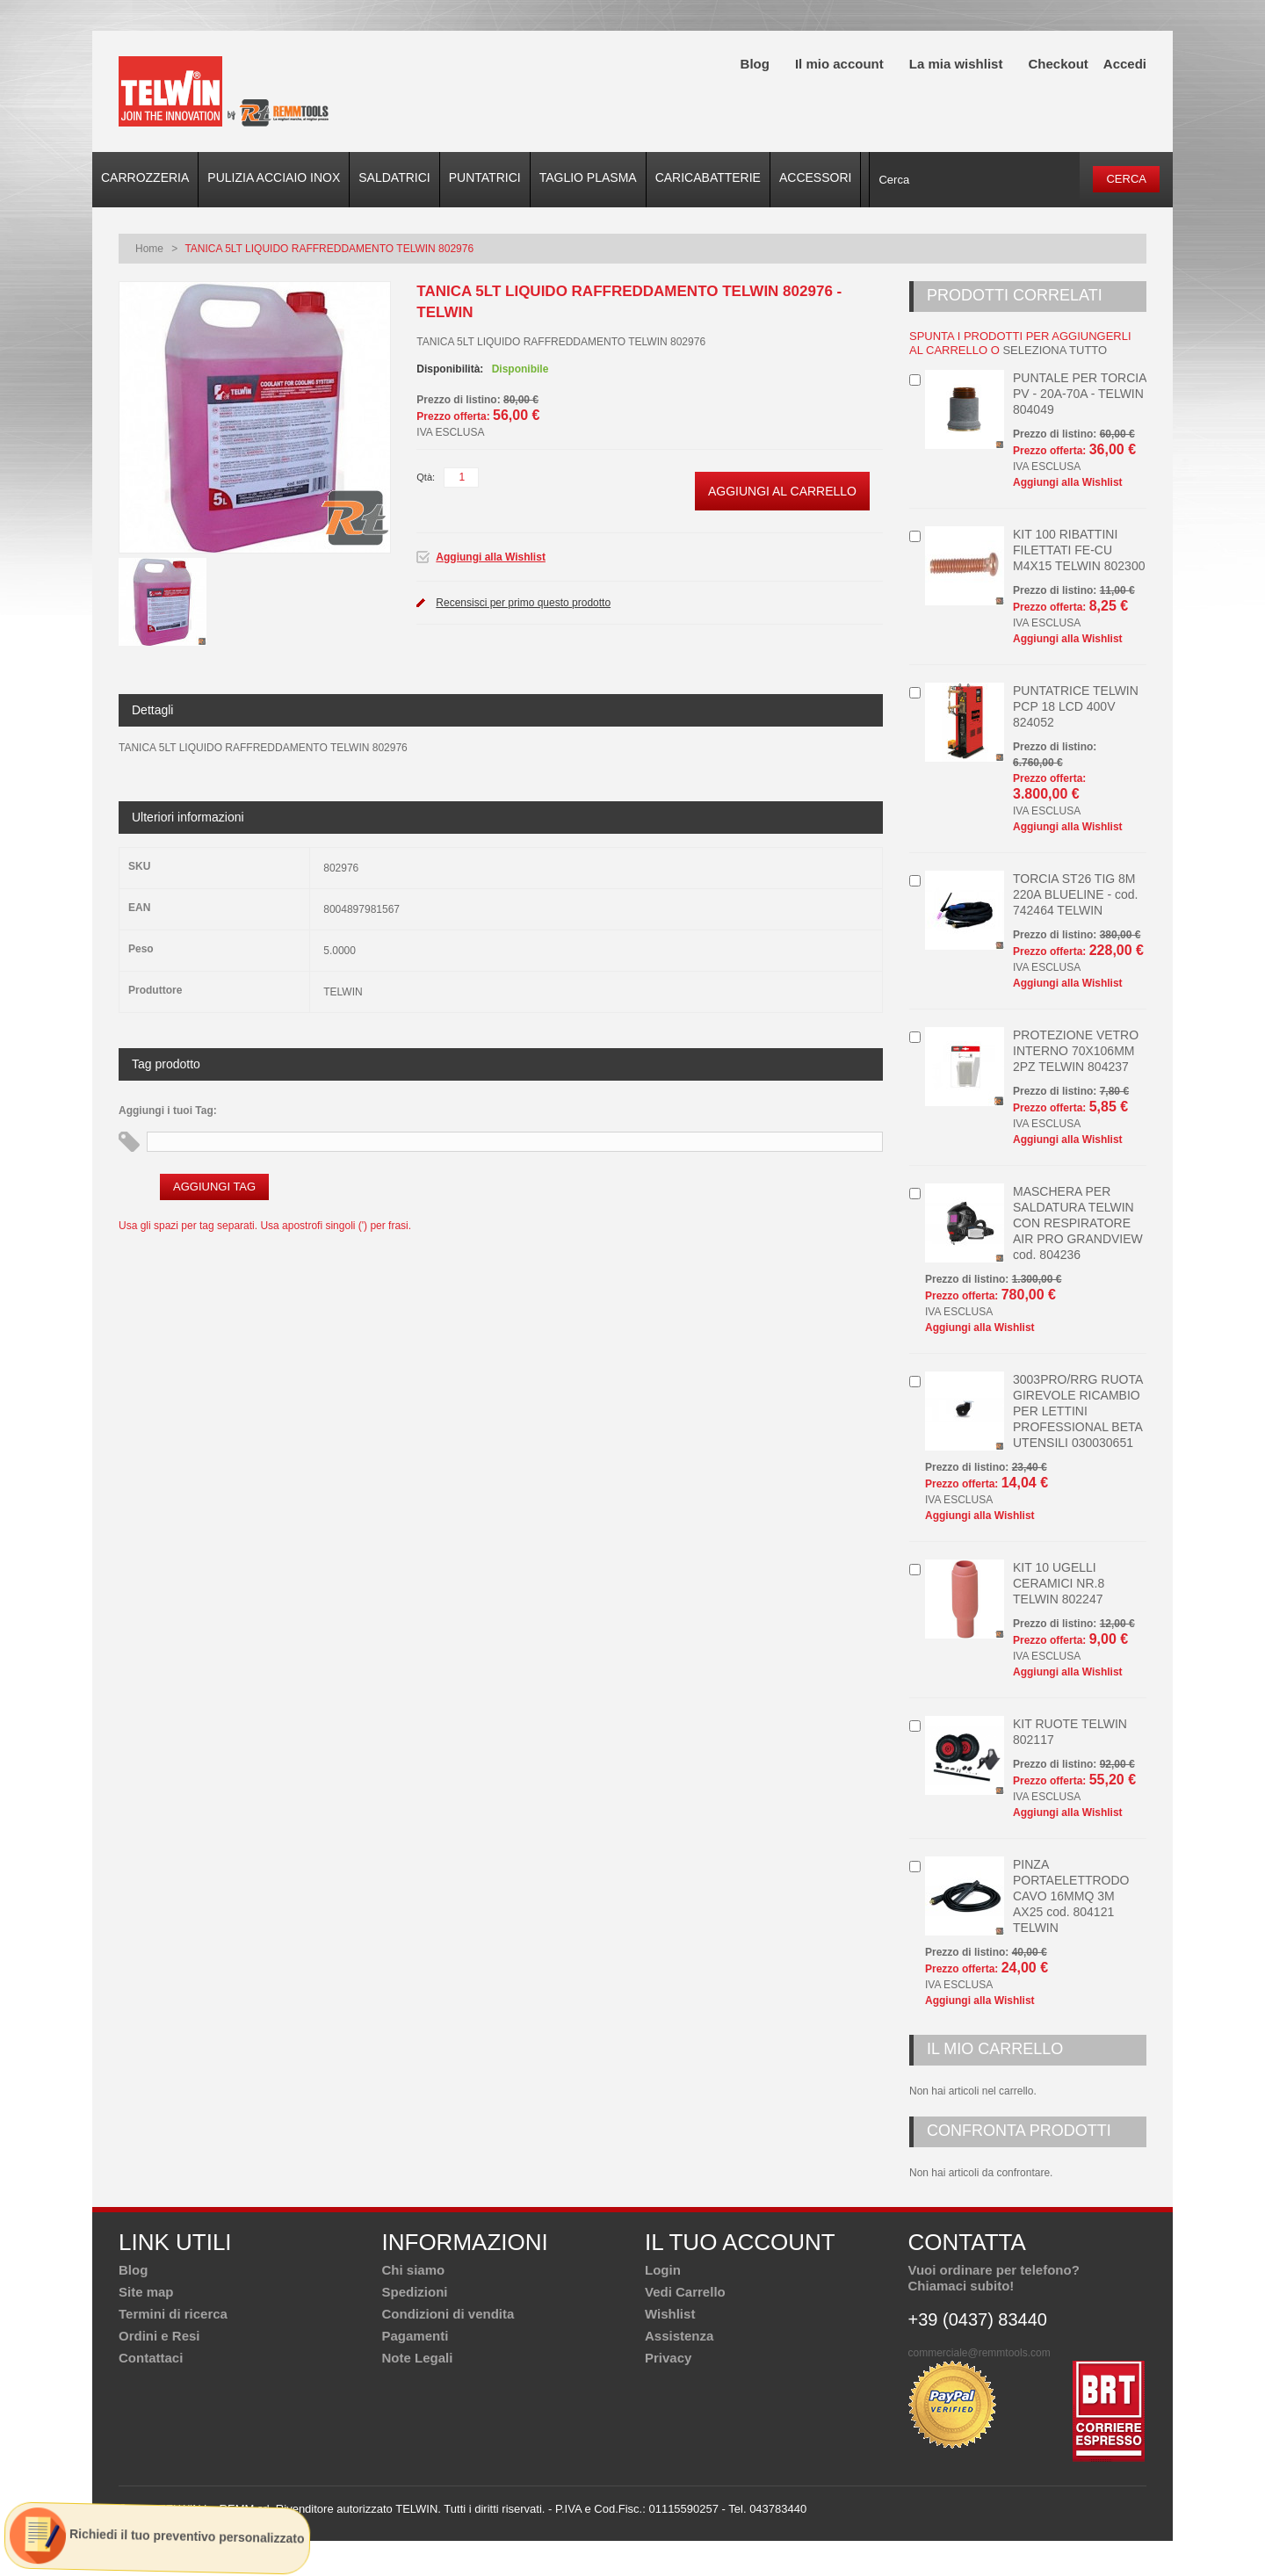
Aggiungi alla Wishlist (491, 557)
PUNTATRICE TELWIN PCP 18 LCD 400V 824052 (1075, 706)
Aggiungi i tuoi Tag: (168, 1110)
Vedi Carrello (685, 2291)
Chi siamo (413, 2269)
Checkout (1058, 63)
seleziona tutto (1054, 350)
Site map (146, 2291)
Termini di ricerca (173, 2313)
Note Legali (417, 2357)
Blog (755, 63)
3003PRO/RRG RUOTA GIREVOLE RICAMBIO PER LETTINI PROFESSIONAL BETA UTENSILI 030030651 (1078, 1411)
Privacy (668, 2357)
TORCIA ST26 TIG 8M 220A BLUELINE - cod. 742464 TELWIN (1075, 894)
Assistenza (679, 2335)
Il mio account (839, 63)
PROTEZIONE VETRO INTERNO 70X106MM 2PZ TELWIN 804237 (1075, 1051)
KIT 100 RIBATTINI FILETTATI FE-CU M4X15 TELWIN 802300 (1079, 550)
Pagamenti (415, 2335)
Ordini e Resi (159, 2335)
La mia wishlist (956, 63)
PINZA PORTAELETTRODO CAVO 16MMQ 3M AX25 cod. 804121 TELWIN (1071, 1896)
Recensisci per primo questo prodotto (523, 603)
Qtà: (425, 477)
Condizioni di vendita (448, 2313)
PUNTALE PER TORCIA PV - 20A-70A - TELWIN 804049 (1079, 393)
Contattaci (151, 2357)
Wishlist (670, 2313)
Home (149, 248)
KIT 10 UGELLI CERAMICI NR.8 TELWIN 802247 (1058, 1583)
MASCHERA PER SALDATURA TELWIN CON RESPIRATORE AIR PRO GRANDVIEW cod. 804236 (1078, 1223)
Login (663, 2269)
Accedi (1124, 63)
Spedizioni (415, 2291)
